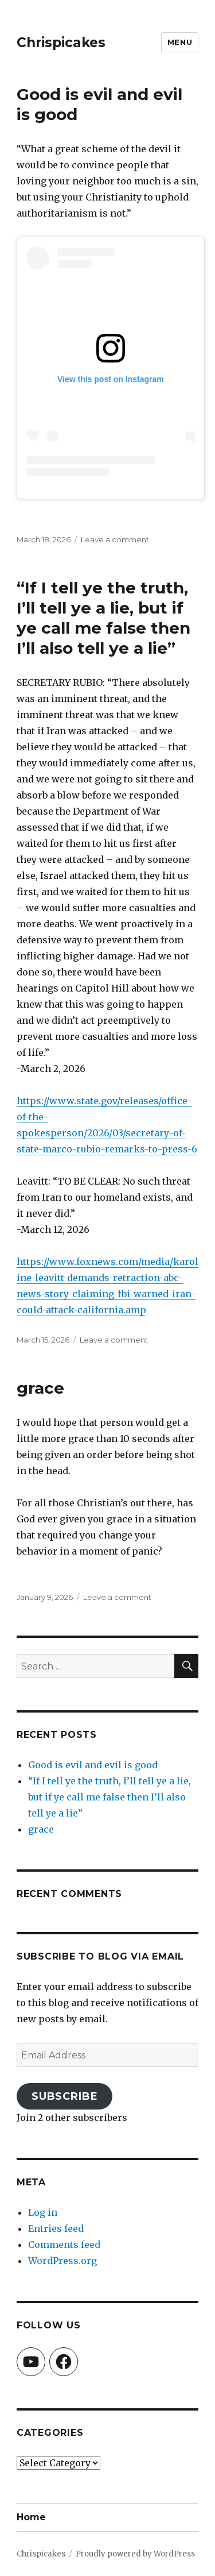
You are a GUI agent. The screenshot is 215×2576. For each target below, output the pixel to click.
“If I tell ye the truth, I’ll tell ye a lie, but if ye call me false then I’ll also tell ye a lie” (103, 618)
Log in (42, 2212)
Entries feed (56, 2228)
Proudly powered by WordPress (135, 2554)
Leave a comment (115, 539)
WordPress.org (62, 2260)
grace (40, 1388)
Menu (179, 42)
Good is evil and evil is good (93, 1765)
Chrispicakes (61, 42)
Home (31, 2517)
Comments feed (64, 2244)
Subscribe (65, 2096)
